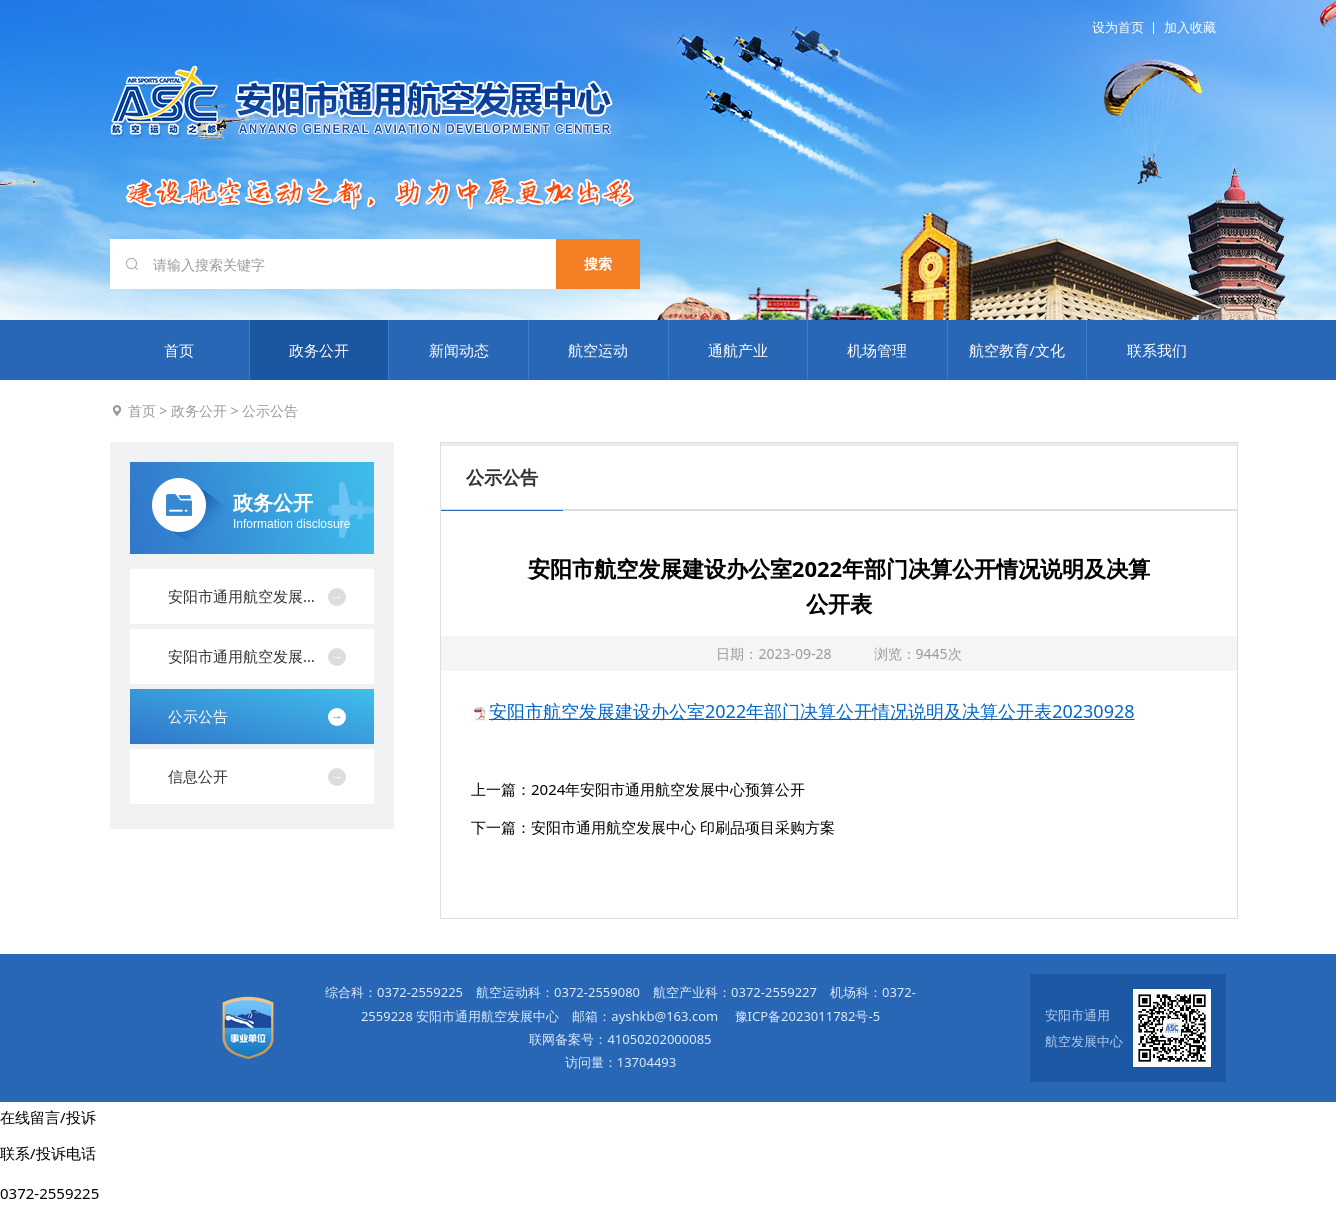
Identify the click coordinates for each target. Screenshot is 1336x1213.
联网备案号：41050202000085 (620, 1039)
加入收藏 (1190, 27)
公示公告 (270, 410)
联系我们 (1157, 350)
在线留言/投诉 (48, 1117)
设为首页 (1118, 27)
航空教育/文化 (1017, 350)
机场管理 (877, 350)
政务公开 (319, 350)
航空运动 (598, 350)
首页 (179, 350)
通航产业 (738, 350)
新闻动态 (459, 350)
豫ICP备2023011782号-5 (807, 1016)
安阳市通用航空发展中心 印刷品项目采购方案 (683, 827)
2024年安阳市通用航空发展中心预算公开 (668, 789)
